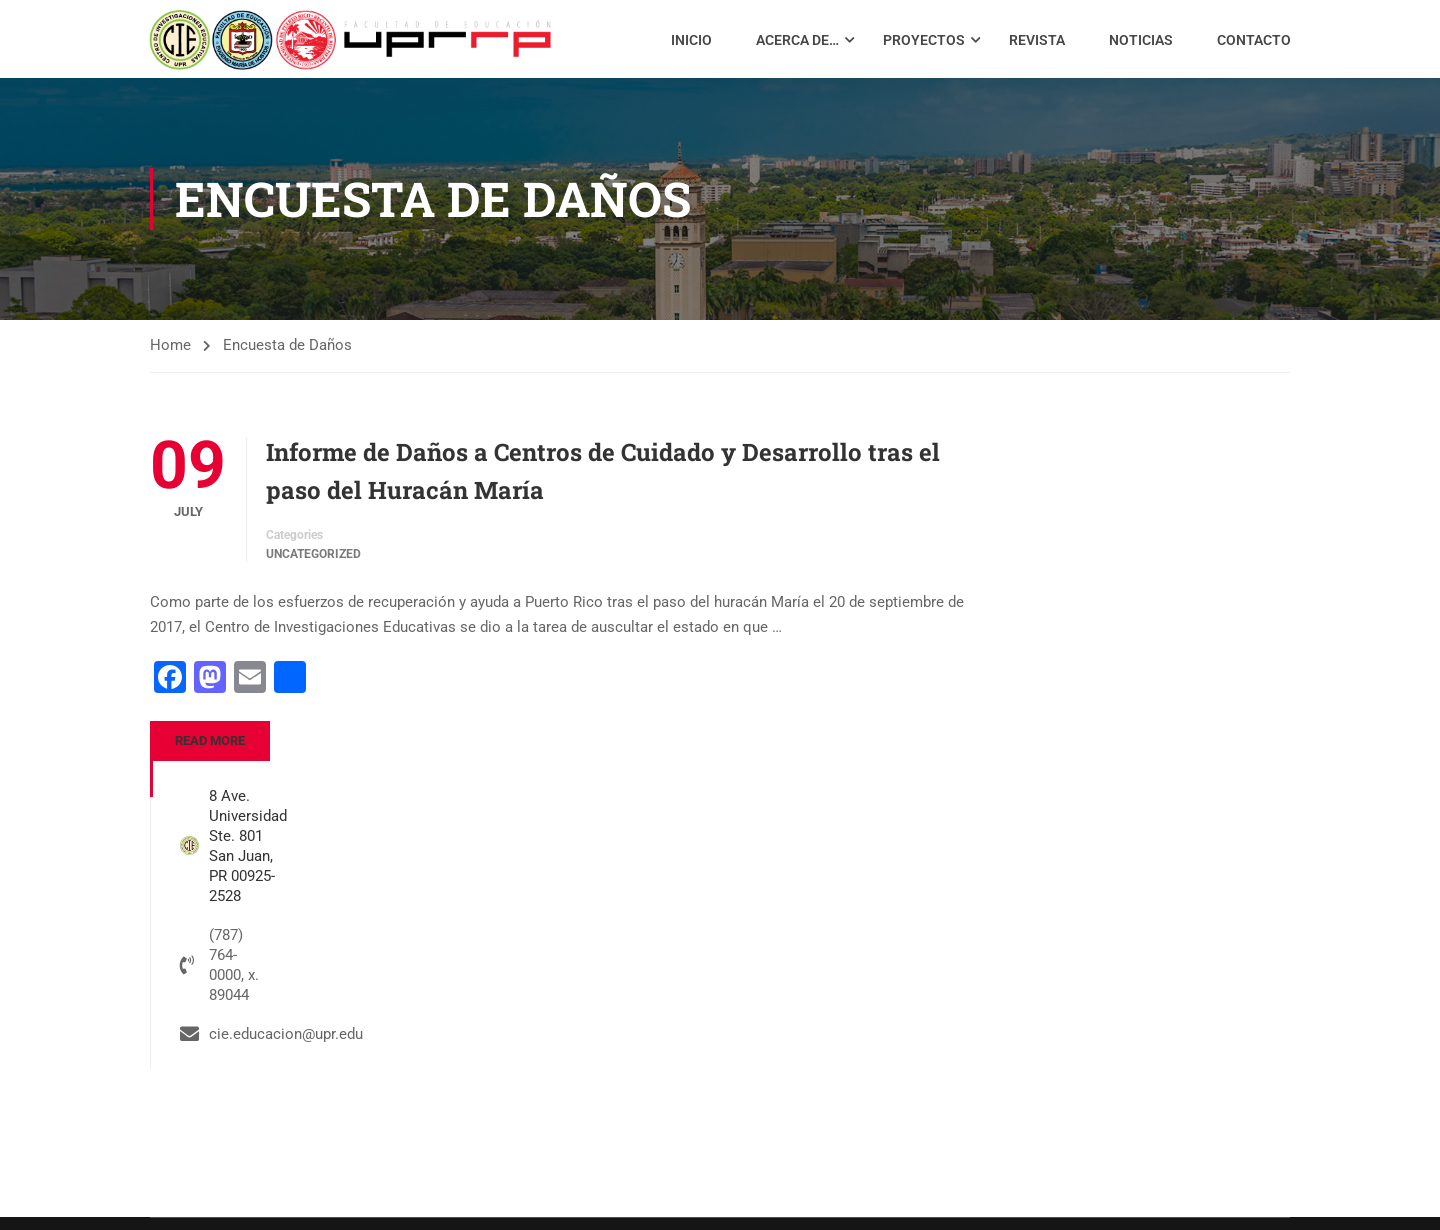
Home (170, 354)
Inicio (690, 43)
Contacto (1253, 43)
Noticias (1140, 43)
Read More (210, 749)
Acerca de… (796, 43)
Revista (1036, 43)
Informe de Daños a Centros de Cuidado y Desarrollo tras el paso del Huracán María (603, 480)
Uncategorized (313, 563)
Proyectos (923, 43)
